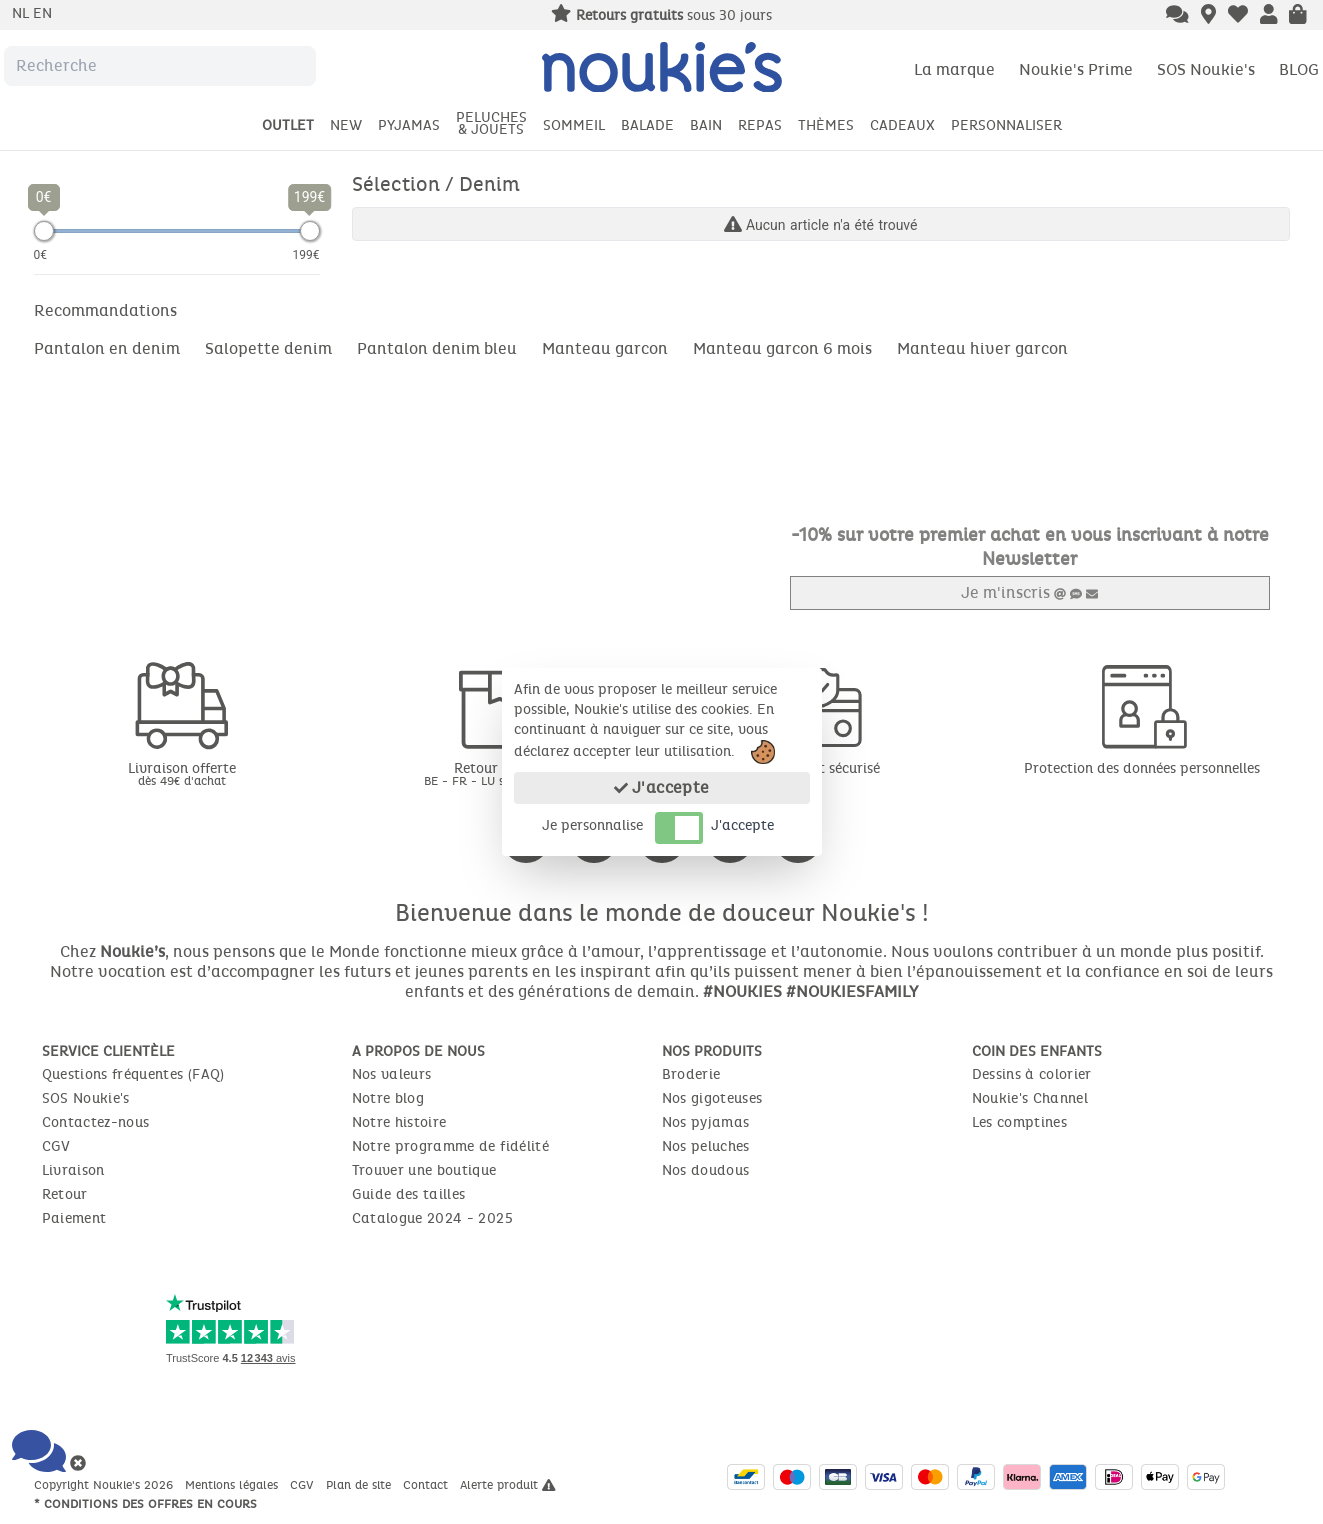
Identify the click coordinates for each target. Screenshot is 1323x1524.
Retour (65, 1194)
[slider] (44, 231)
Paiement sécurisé (821, 768)
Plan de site (360, 1485)
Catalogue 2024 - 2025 (432, 1218)
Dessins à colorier (1032, 1074)
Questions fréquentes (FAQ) (133, 1074)
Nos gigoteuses (712, 1098)
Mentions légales (233, 1485)
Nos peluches (706, 1146)
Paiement (74, 1218)
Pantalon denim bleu (437, 348)
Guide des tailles (409, 1194)
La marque (954, 69)
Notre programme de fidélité (450, 1146)
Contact (427, 1485)
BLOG (1299, 69)
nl (22, 13)
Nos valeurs (392, 1074)
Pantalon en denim (107, 348)
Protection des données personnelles (1142, 768)
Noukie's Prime (1076, 69)
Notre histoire (399, 1122)
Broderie (691, 1074)
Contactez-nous (96, 1122)
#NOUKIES (742, 991)
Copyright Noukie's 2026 (105, 1485)
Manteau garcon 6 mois (782, 348)
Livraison (73, 1170)
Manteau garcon (605, 348)
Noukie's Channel (1030, 1098)
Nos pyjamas (706, 1122)
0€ (41, 255)
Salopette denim (268, 348)
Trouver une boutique (424, 1170)
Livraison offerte (182, 773)
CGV (56, 1146)
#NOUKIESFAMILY (852, 991)
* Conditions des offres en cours (145, 1504)
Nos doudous (706, 1170)
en (42, 13)
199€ (306, 255)
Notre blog (388, 1098)
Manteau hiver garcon (982, 348)
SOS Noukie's (1206, 69)
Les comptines (1020, 1122)
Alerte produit (508, 1485)
